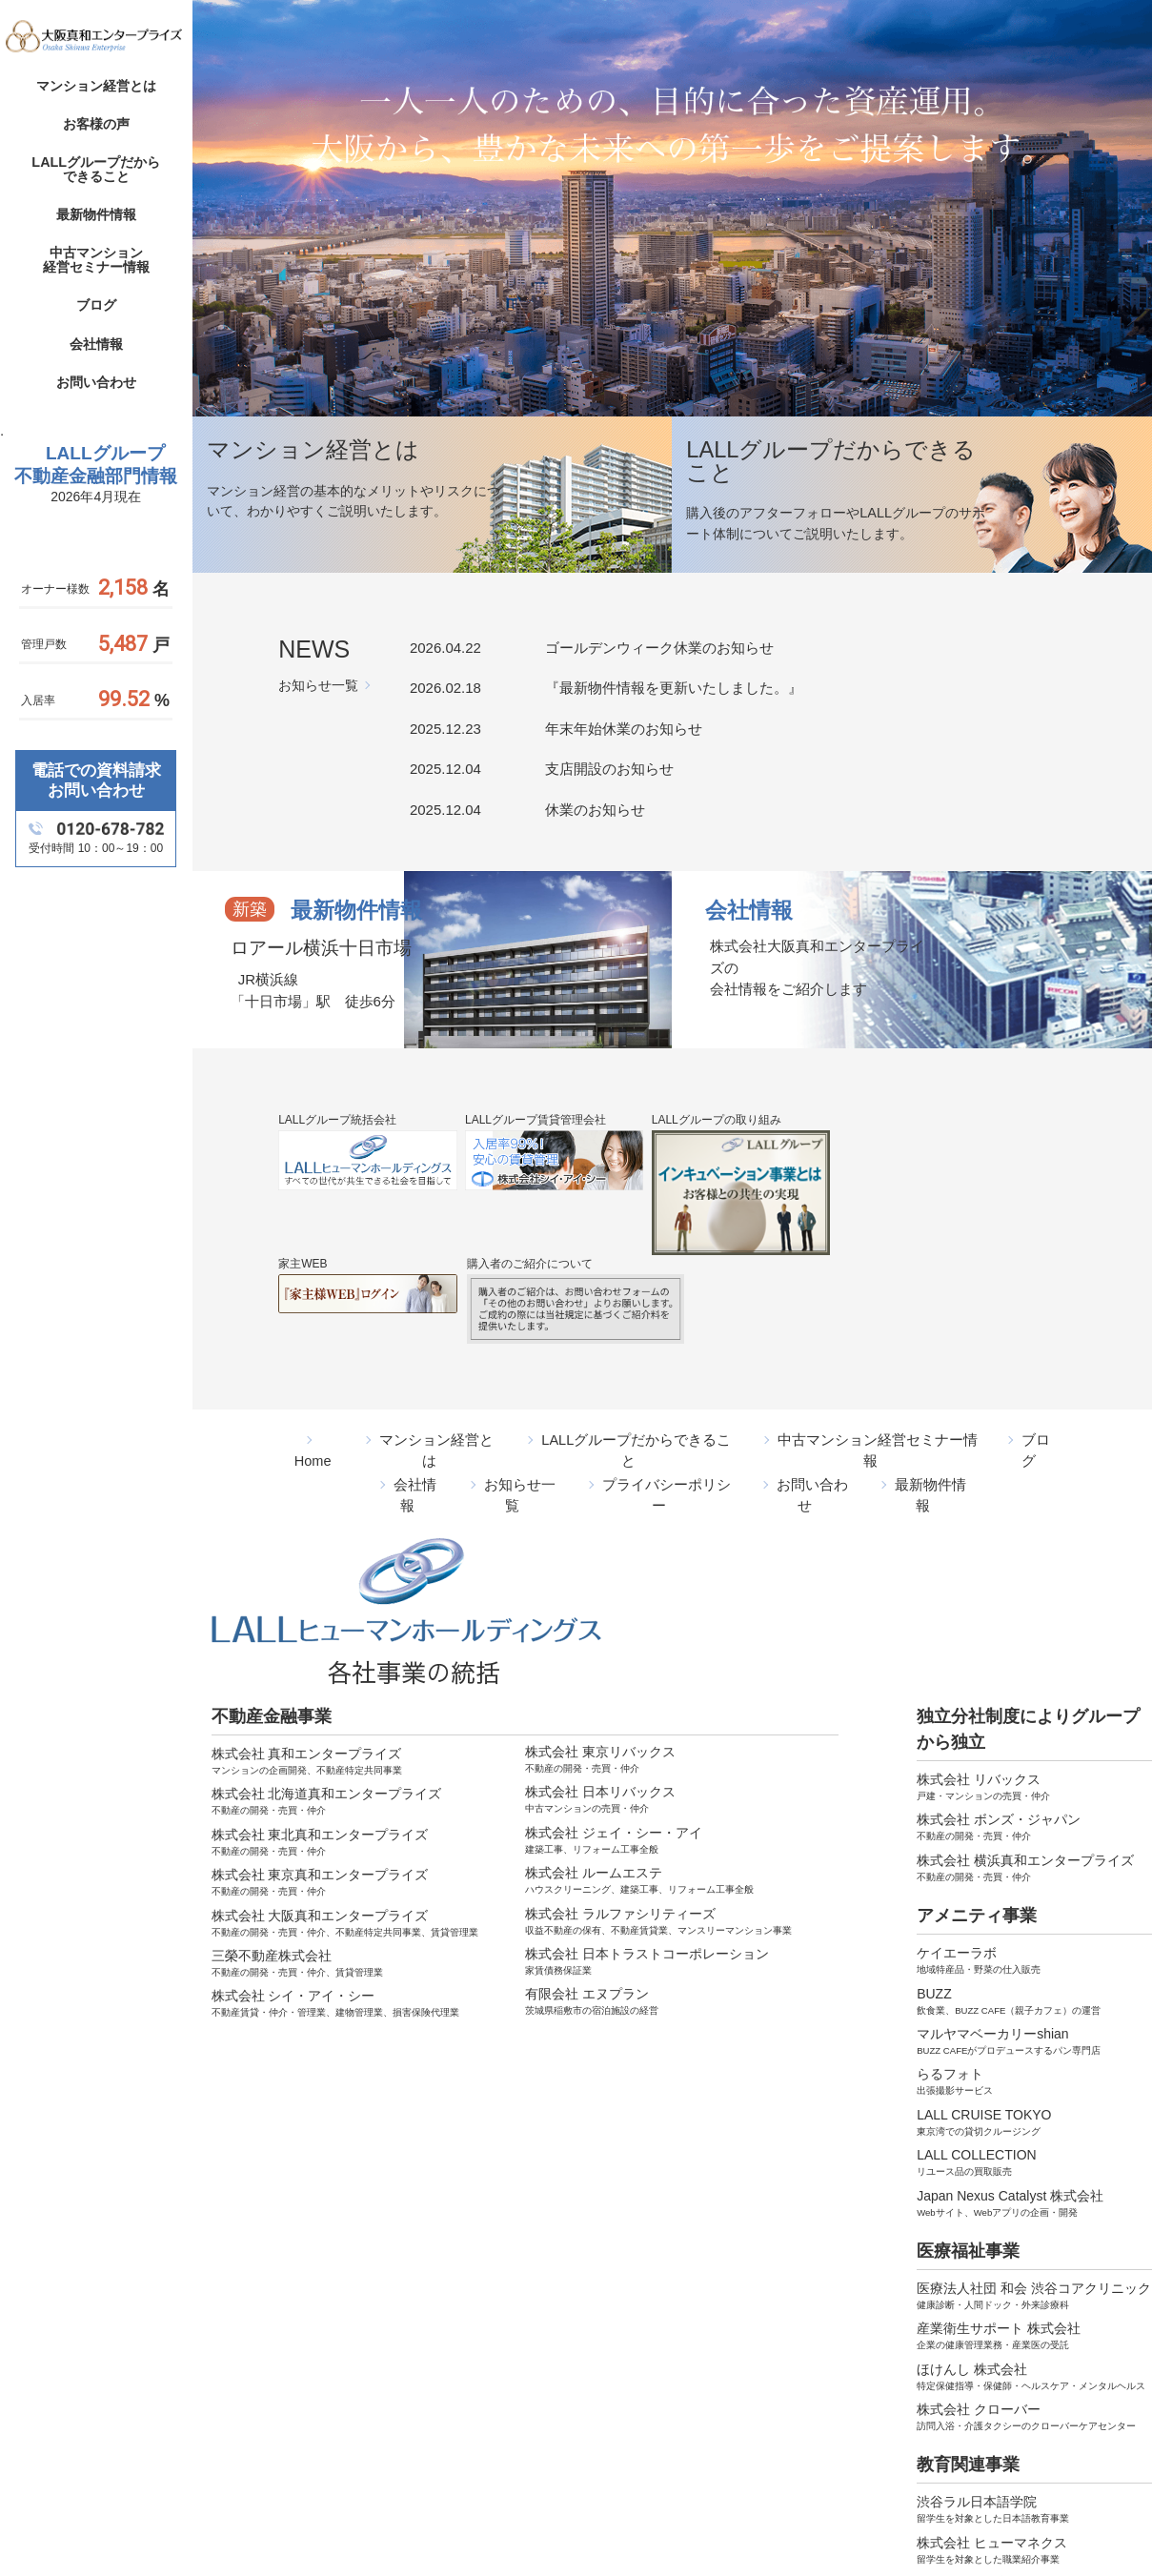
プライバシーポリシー (665, 1459)
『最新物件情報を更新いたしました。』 (673, 687)
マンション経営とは (96, 86)
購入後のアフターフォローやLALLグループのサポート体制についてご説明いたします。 (831, 537)
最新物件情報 (96, 215)
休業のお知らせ (595, 809)
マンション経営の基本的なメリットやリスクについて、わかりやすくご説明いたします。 (357, 513)
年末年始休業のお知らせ (623, 728)
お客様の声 (96, 124)
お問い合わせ (96, 383)
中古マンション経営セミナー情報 (96, 261)
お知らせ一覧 (318, 685)
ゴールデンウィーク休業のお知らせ (659, 647)
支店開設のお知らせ (609, 769)
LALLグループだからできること (95, 170)
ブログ (96, 306)
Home (315, 1438)
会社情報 (96, 345)
